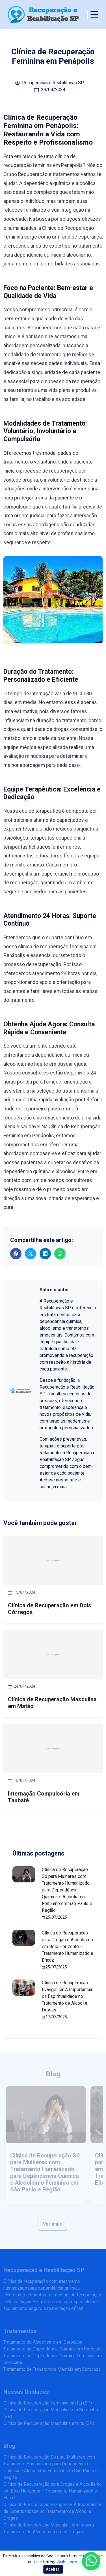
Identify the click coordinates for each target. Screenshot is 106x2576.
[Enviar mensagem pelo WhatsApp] (91, 2561)
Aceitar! (53, 2569)
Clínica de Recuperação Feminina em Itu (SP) (47, 2403)
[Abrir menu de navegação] (94, 15)
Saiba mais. (67, 2562)
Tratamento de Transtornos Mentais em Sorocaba (52, 2369)
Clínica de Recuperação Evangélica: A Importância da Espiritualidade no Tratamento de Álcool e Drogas (67, 1996)
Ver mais (52, 2224)
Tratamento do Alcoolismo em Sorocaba (42, 2342)
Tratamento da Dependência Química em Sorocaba (53, 2349)
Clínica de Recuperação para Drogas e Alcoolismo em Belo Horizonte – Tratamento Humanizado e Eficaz (67, 1946)
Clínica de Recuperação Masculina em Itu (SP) (48, 2423)
